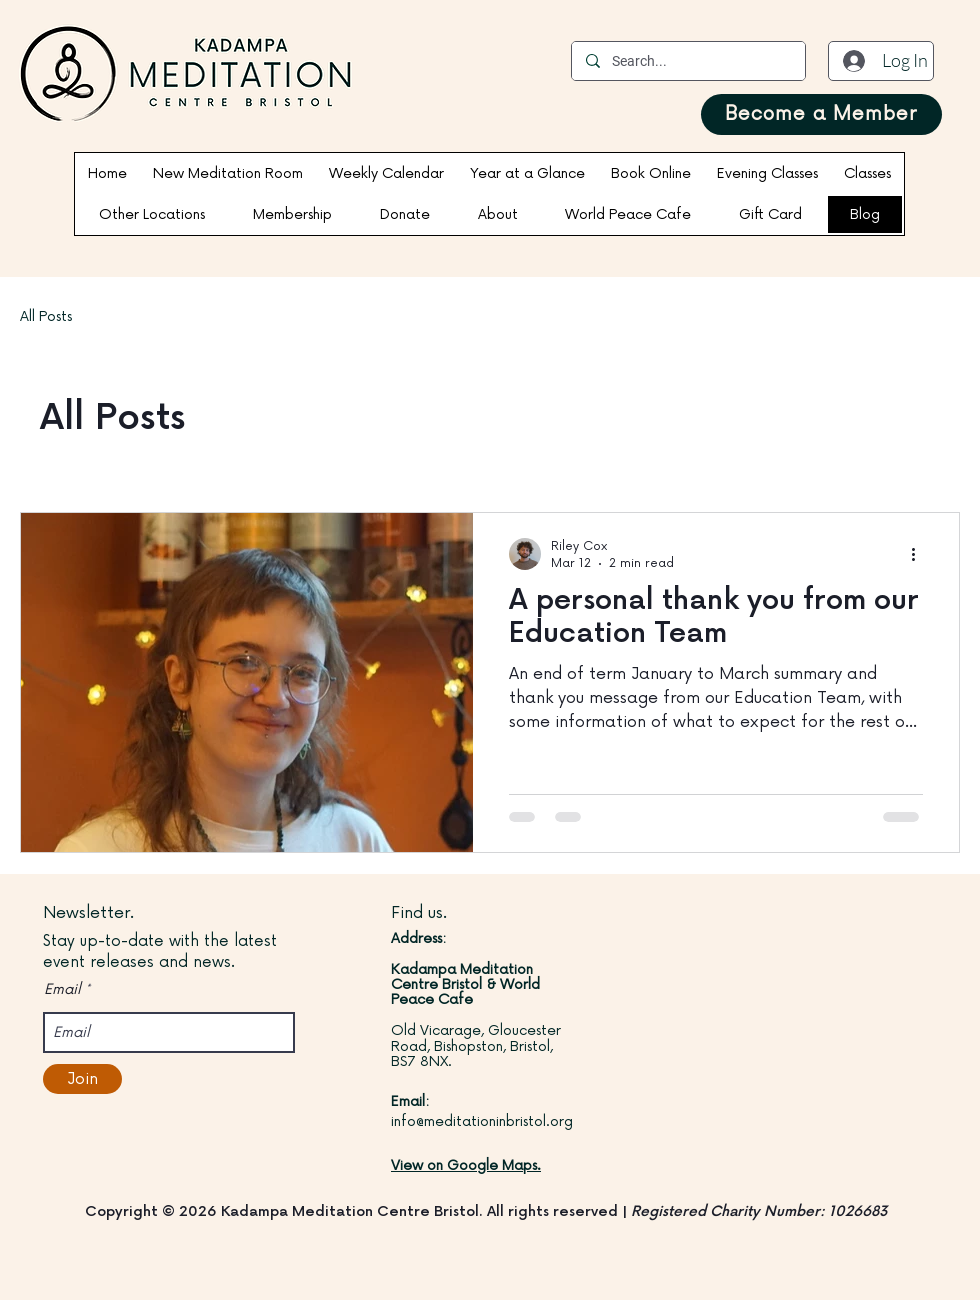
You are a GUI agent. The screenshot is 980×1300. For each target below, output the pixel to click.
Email (62, 990)
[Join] (82, 1079)
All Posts (46, 316)
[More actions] (920, 554)
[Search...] (687, 61)
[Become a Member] (821, 114)
